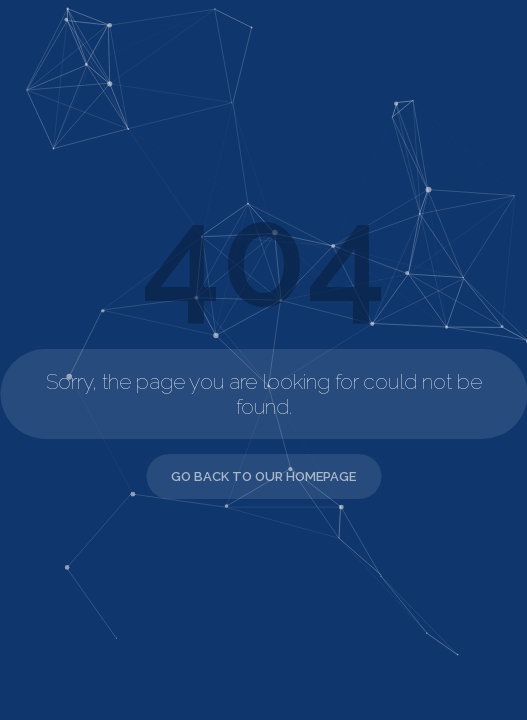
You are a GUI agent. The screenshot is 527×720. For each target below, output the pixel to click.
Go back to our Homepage (263, 476)
